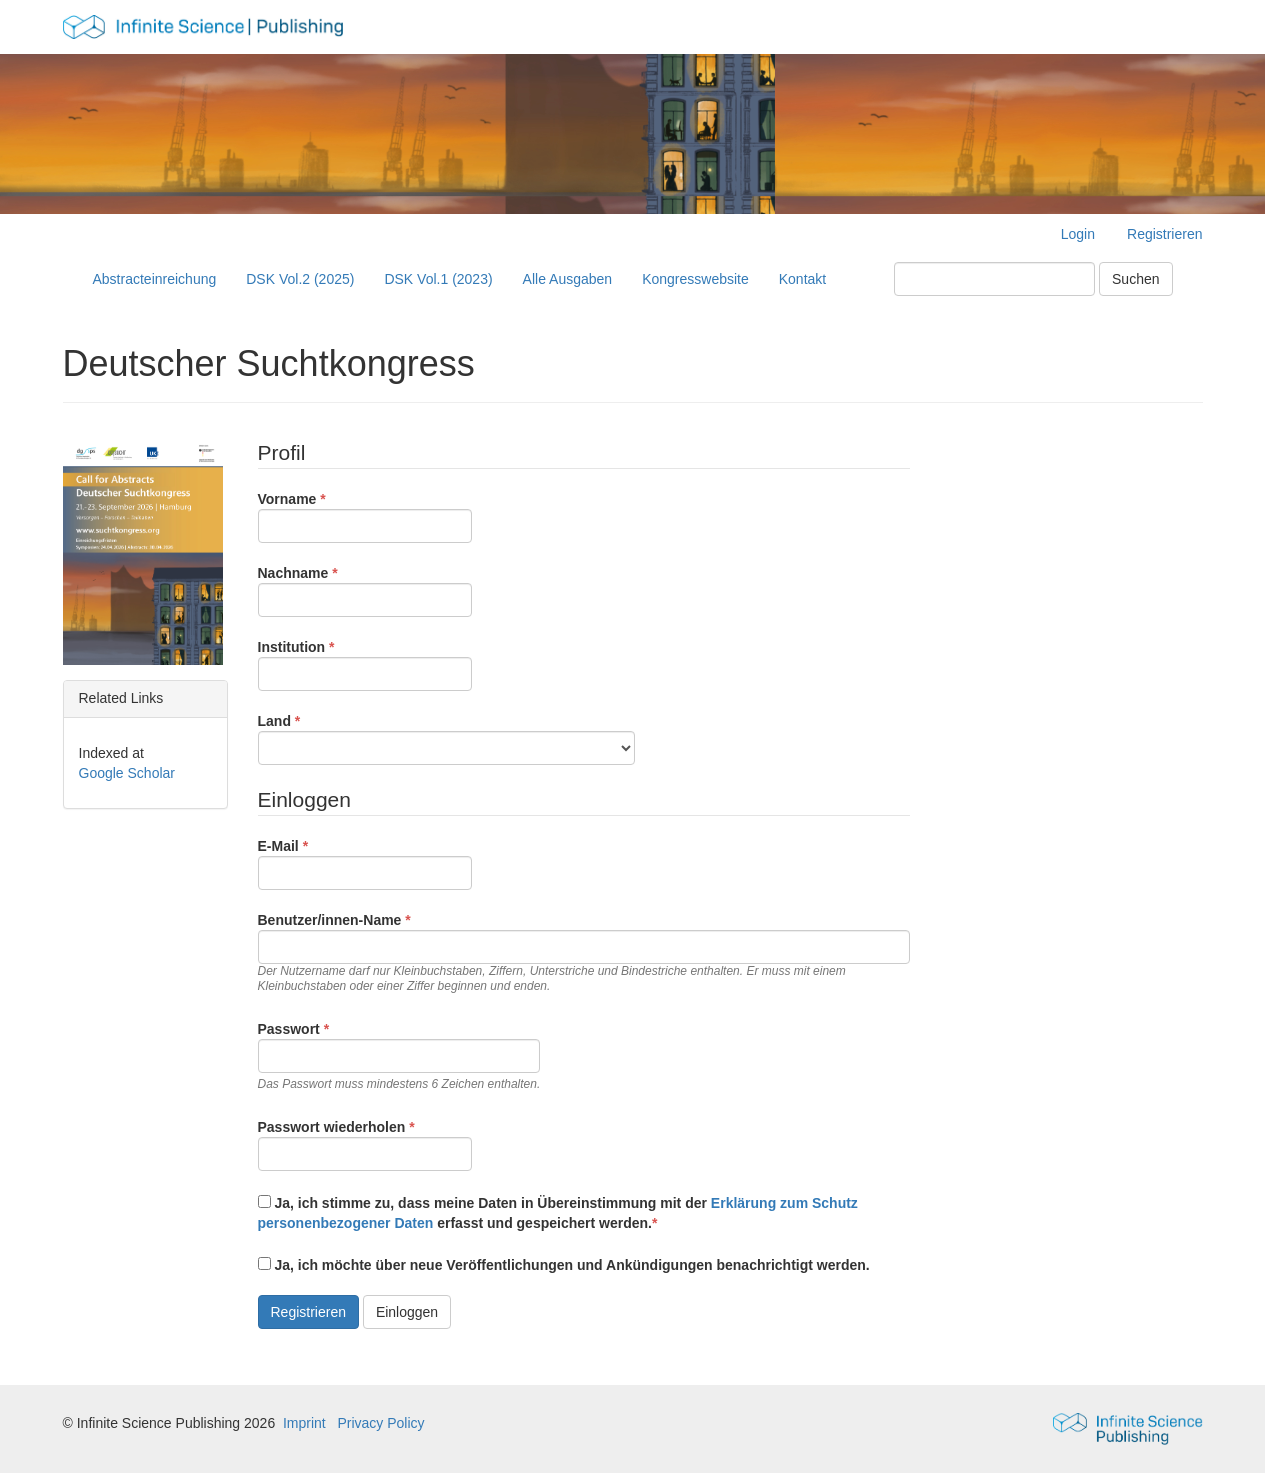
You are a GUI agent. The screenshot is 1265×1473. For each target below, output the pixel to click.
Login (1078, 234)
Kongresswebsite (695, 279)
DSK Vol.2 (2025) (300, 279)
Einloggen (407, 1312)
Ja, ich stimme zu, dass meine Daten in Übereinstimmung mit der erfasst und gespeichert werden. (558, 1213)
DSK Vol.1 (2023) (438, 279)
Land (446, 738)
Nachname (365, 590)
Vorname (365, 516)
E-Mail (365, 863)
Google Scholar (127, 773)
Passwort (399, 1055)
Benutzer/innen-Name (584, 952)
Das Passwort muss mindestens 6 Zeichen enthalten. (399, 1084)
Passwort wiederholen (365, 1144)
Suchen (1135, 279)
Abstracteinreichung (155, 279)
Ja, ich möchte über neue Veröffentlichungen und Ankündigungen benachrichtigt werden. (564, 1265)
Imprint (304, 1423)
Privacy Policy (380, 1423)
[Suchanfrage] (994, 279)
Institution (365, 664)
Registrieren (1164, 234)
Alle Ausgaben (568, 279)
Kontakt (802, 279)
